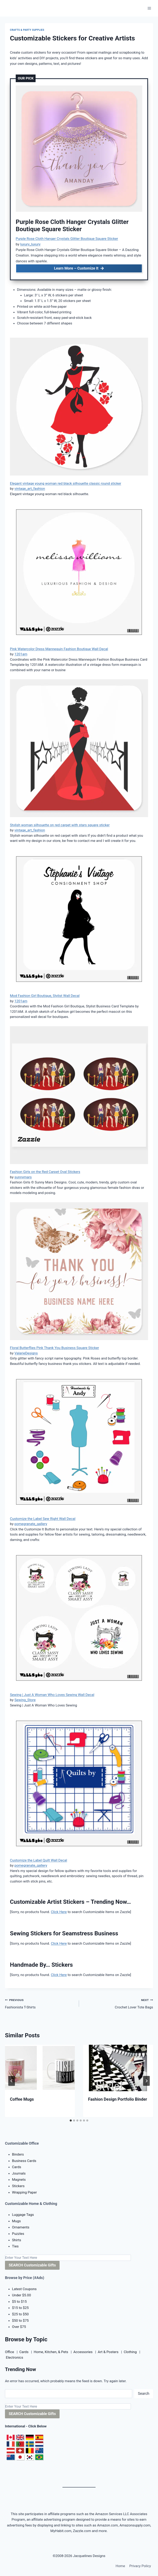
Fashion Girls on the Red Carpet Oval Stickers (45, 1172)
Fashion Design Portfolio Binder (117, 2099)
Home (120, 2566)
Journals (19, 2173)
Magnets (19, 2179)
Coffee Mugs (22, 2099)
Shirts (16, 2240)
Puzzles (18, 2234)
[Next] (146, 2081)
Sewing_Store (25, 1700)
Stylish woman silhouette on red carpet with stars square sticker (60, 825)
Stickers (18, 2186)
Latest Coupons (24, 2289)
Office (10, 2352)
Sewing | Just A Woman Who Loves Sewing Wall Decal (52, 1695)
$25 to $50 (20, 2314)
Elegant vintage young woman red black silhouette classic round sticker (65, 483)
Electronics (14, 2357)
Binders (18, 2154)
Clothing (130, 2352)
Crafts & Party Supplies (27, 29)
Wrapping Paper (24, 2192)
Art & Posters (108, 2352)
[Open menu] (149, 8)
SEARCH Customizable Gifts (32, 2265)
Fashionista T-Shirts (40, 2003)
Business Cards (24, 2161)
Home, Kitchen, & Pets (51, 2352)
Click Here (59, 1912)
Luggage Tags (23, 2215)
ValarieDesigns (26, 1353)
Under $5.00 (21, 2295)
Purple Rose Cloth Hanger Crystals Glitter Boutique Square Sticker (67, 239)
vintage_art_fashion (29, 488)
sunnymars (23, 1177)
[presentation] (40, 2068)
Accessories (83, 2352)
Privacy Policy (140, 2566)
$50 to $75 (20, 2320)
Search (143, 2393)
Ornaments (20, 2227)
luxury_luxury (30, 244)
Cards (16, 2167)
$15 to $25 (20, 2308)
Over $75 (19, 2327)
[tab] (71, 2120)
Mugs (16, 2221)
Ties (15, 2246)
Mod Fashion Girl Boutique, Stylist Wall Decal (45, 996)
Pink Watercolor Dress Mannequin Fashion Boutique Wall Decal (59, 649)
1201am (20, 654)
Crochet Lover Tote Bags (118, 2003)
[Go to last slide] (11, 2081)
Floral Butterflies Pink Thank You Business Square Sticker (54, 1348)
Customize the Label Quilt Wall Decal (38, 1860)
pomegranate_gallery (30, 1524)
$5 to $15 (19, 2301)
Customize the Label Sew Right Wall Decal (42, 1519)
